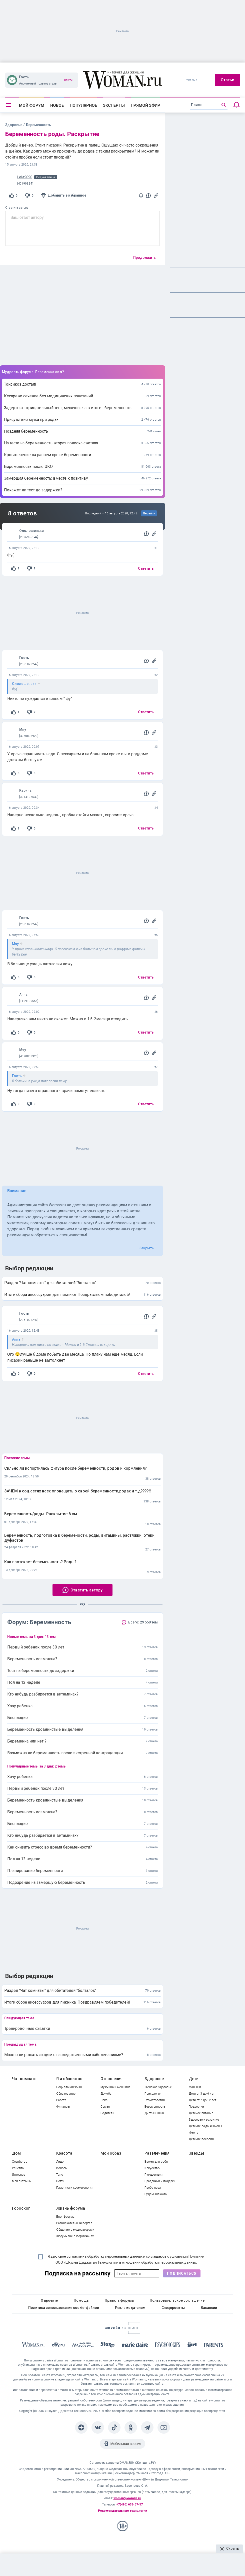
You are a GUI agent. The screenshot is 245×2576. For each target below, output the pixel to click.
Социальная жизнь (69, 2087)
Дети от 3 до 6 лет (201, 2093)
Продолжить (144, 258)
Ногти (60, 2181)
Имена (193, 2132)
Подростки (196, 2106)
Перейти (149, 513)
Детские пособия (201, 2139)
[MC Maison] (82, 2345)
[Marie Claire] (135, 2345)
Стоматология (154, 2100)
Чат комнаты (25, 2078)
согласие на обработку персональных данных (104, 2256)
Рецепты (18, 2168)
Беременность (154, 2106)
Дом (16, 2153)
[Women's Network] (122, 2332)
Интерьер (18, 2174)
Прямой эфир (145, 105)
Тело (59, 2174)
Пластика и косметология (74, 2187)
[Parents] (213, 2346)
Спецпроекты (173, 2308)
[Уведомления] (236, 105)
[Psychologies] (167, 2345)
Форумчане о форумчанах (75, 2236)
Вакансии (209, 2308)
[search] (209, 105)
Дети (193, 2078)
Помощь (81, 2300)
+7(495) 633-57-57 (129, 2504)
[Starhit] (108, 2345)
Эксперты (114, 105)
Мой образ (110, 2153)
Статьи (227, 80)
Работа (61, 2100)
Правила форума (119, 2300)
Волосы (62, 2168)
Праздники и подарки (159, 2181)
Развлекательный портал (74, 2223)
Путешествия (153, 2174)
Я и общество (69, 2078)
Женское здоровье (158, 2087)
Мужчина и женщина (115, 2087)
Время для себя (156, 2161)
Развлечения (157, 2153)
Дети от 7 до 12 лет (202, 2100)
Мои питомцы (22, 2181)
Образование (66, 2093)
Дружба (106, 2093)
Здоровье (13, 125)
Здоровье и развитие (204, 2119)
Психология (153, 2093)
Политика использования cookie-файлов (63, 2308)
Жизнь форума (70, 2208)
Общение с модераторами (75, 2229)
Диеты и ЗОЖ (154, 2113)
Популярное (83, 105)
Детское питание (201, 2113)
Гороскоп (21, 2208)
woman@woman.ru (127, 2498)
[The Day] (58, 2345)
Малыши (195, 2087)
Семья (105, 2106)
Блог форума (65, 2216)
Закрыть (146, 1248)
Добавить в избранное (67, 195)
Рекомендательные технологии (122, 2510)
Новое (57, 105)
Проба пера (152, 2187)
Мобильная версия (125, 2444)
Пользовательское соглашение (177, 2300)
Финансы (63, 2106)
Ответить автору (16, 207)
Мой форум (31, 105)
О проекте (49, 2300)
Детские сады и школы (205, 2126)
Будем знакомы (155, 2194)
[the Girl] (192, 2345)
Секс (104, 2100)
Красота (64, 2153)
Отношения (111, 2078)
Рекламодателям (130, 2308)
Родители (107, 2113)
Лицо (60, 2161)
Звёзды (196, 2153)
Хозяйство (19, 2161)
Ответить (146, 568)
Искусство (152, 2168)
